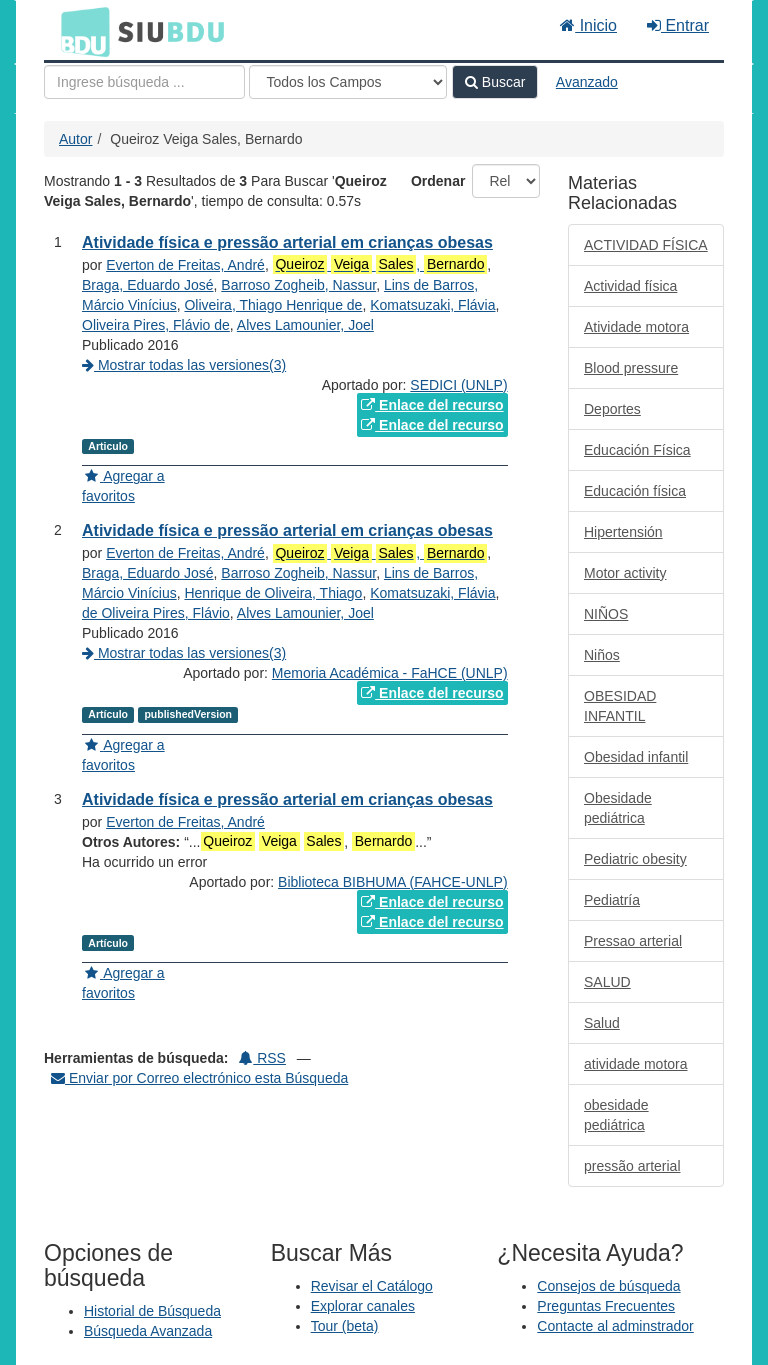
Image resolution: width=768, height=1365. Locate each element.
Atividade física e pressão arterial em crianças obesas (287, 242)
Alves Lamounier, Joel (305, 325)
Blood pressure (631, 368)
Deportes (612, 409)
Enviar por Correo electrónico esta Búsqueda (199, 1078)
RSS (262, 1058)
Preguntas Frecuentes (606, 1306)
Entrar (678, 25)
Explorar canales (363, 1306)
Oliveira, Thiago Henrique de (273, 305)
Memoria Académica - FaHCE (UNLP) (390, 673)
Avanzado (587, 82)
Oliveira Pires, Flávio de (156, 325)
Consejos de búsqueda (608, 1286)
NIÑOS (606, 614)
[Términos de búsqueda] (144, 82)
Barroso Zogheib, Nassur (298, 285)
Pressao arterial (633, 941)
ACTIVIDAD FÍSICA (646, 245)
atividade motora (636, 1064)
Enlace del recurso (432, 405)
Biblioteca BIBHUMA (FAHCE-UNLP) (393, 882)
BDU (80, 31)
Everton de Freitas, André (185, 265)
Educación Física (637, 450)
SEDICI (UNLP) (458, 385)
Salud (602, 1023)
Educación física (635, 491)
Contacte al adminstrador (615, 1326)
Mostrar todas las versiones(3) (184, 365)
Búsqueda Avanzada (148, 1331)
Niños (602, 655)
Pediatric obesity (635, 859)
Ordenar (438, 181)
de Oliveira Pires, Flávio (156, 613)
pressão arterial (632, 1166)
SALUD (607, 982)
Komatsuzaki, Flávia (432, 305)
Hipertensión (623, 532)
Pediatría (612, 900)
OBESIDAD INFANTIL (620, 706)
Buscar (495, 82)
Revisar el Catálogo (372, 1286)
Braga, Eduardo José (148, 285)
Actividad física (630, 286)
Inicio (588, 25)
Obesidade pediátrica (618, 808)
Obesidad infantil (636, 757)
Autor (75, 139)
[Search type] (348, 82)
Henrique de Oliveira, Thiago (273, 593)
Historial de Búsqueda (152, 1311)
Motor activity (625, 573)
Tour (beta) (345, 1326)
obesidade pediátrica (616, 1115)
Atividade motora (636, 327)
